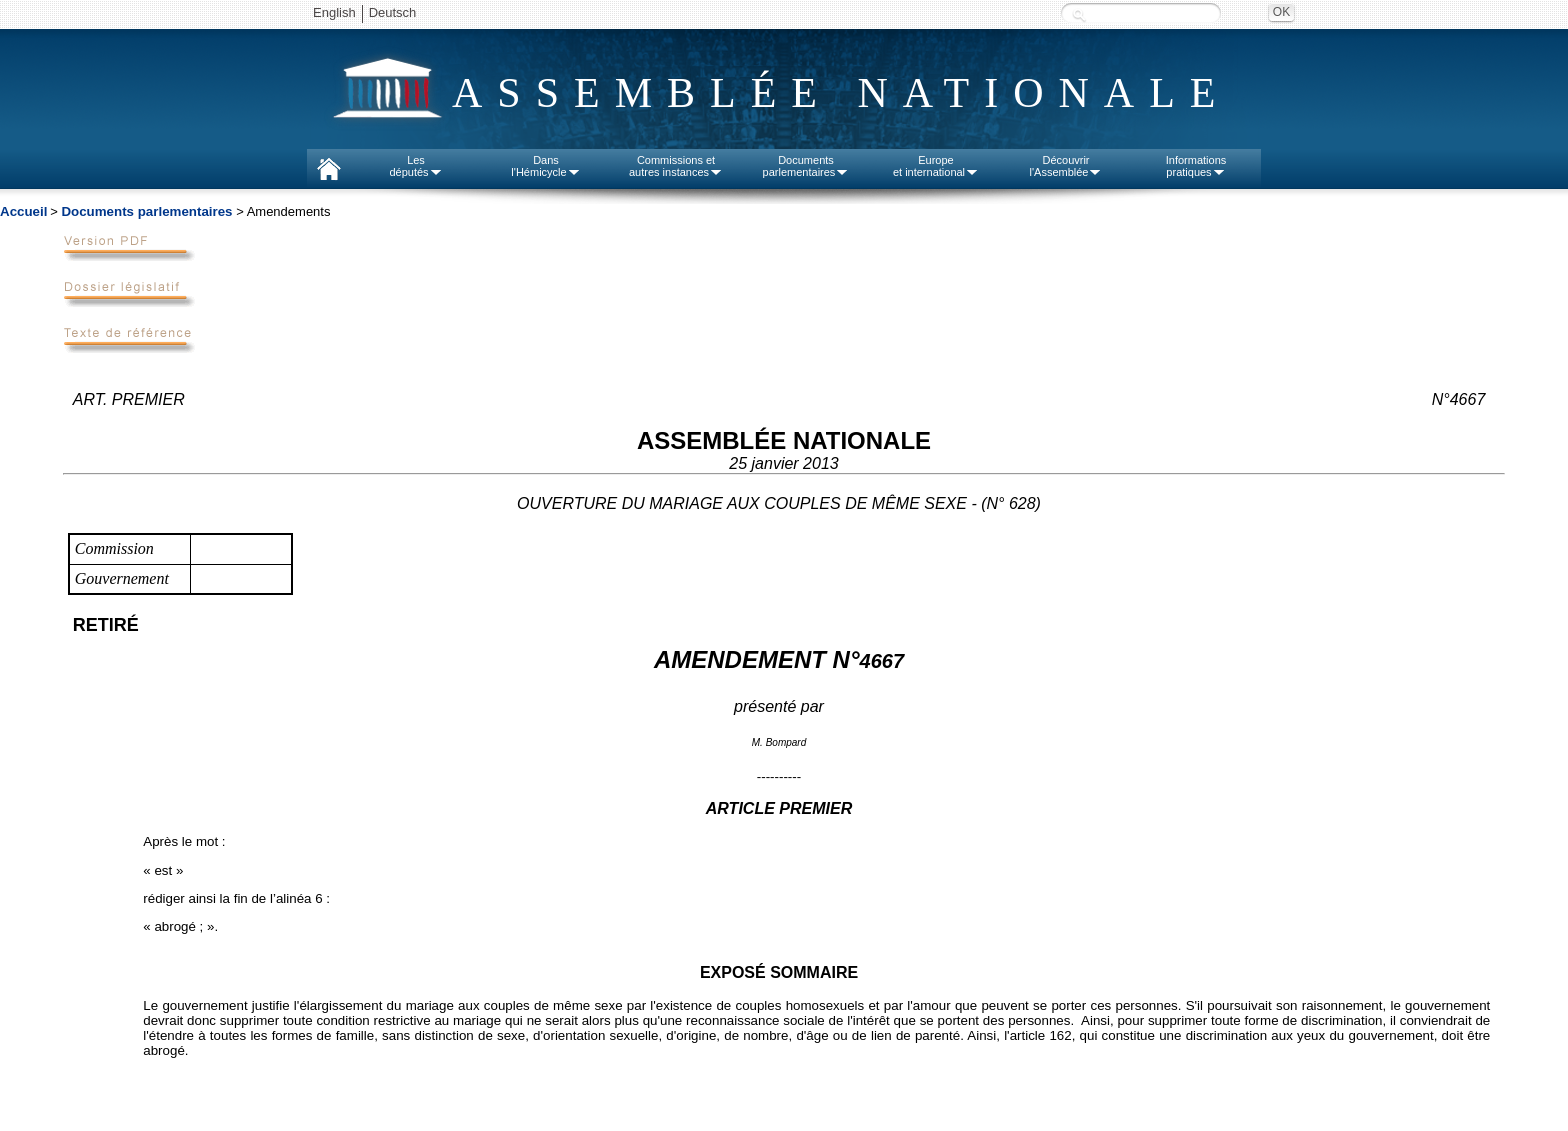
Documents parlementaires (146, 211)
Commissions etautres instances (676, 166)
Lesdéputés (415, 166)
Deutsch (393, 12)
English (334, 12)
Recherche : (1079, 14)
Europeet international (936, 166)
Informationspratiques (1196, 166)
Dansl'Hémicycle (545, 166)
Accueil (23, 211)
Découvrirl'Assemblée (1066, 166)
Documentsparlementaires (806, 166)
